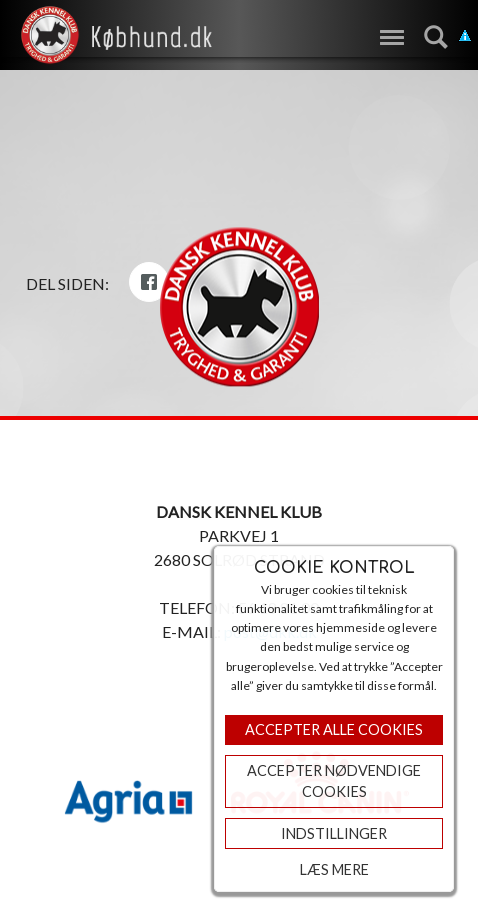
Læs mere (334, 869)
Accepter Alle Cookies (334, 729)
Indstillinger (334, 833)
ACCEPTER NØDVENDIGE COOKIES (334, 781)
